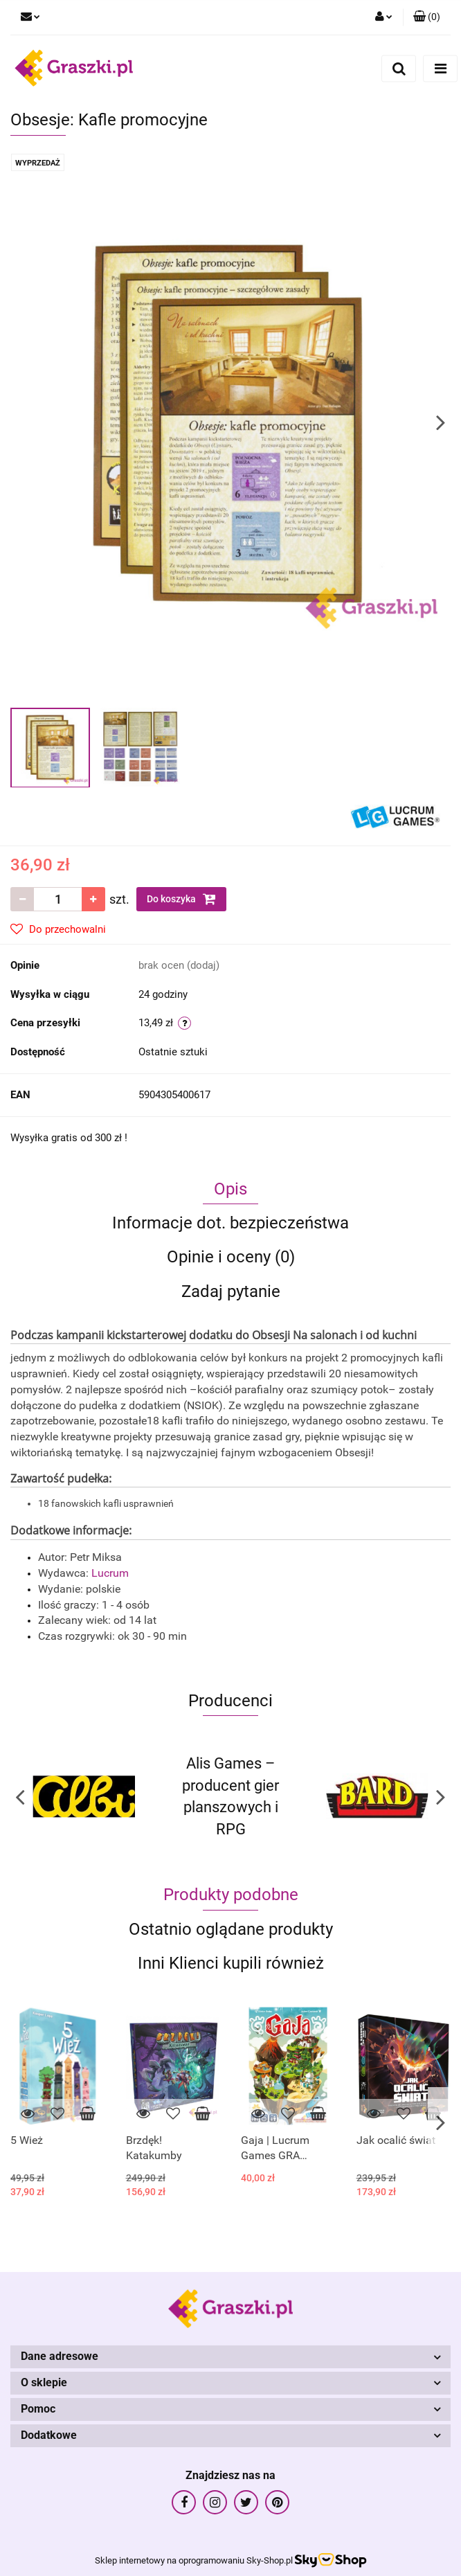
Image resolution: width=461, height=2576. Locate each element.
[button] (427, 17)
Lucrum (111, 1573)
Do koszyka (181, 899)
